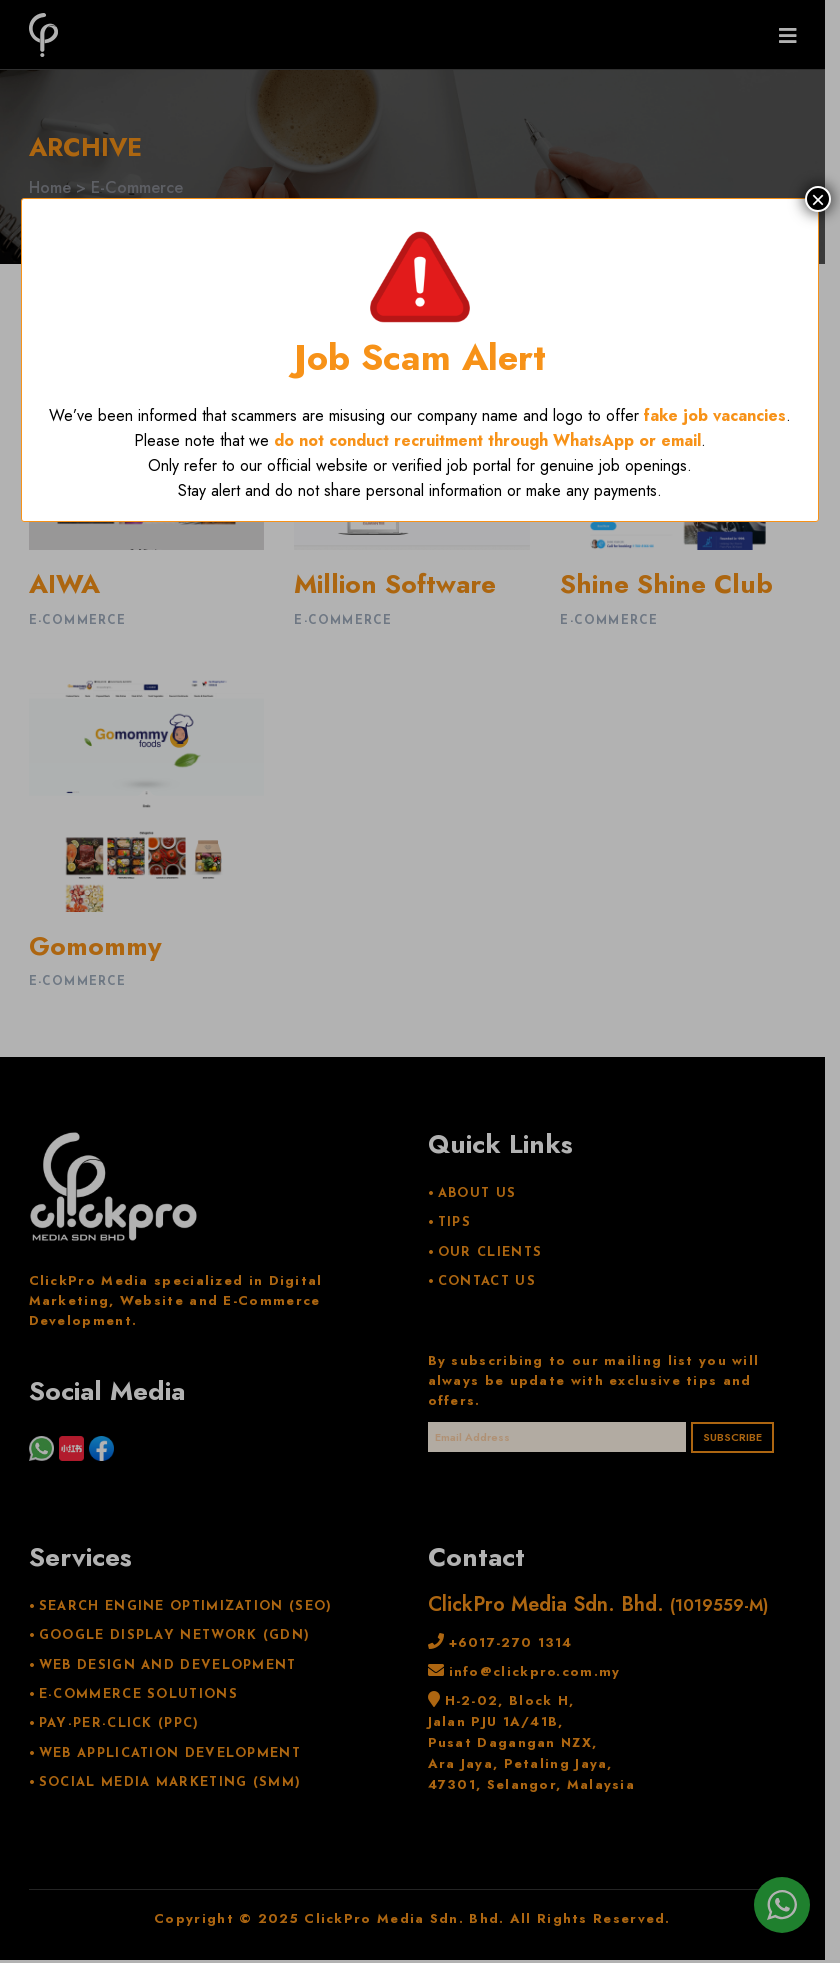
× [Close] (818, 199)
